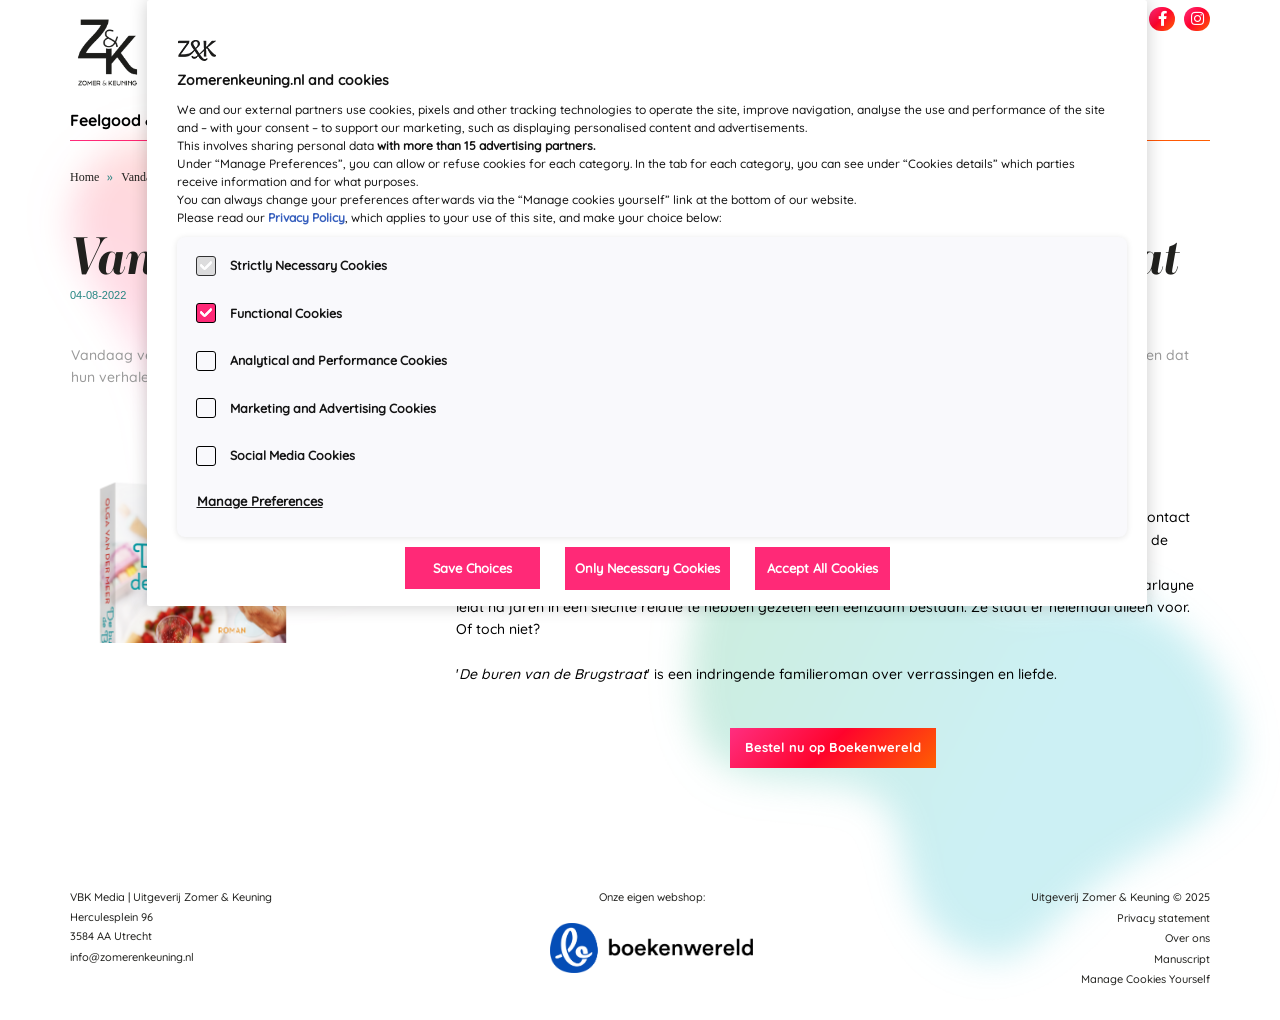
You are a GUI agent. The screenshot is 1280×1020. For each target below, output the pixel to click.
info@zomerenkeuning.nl (132, 957)
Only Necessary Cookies (647, 568)
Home (84, 177)
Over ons (1187, 938)
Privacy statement (1163, 918)
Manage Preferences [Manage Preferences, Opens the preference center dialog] (260, 501)
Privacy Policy (306, 217)
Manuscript (1182, 959)
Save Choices (472, 568)
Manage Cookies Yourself (1145, 979)
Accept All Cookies (822, 568)
